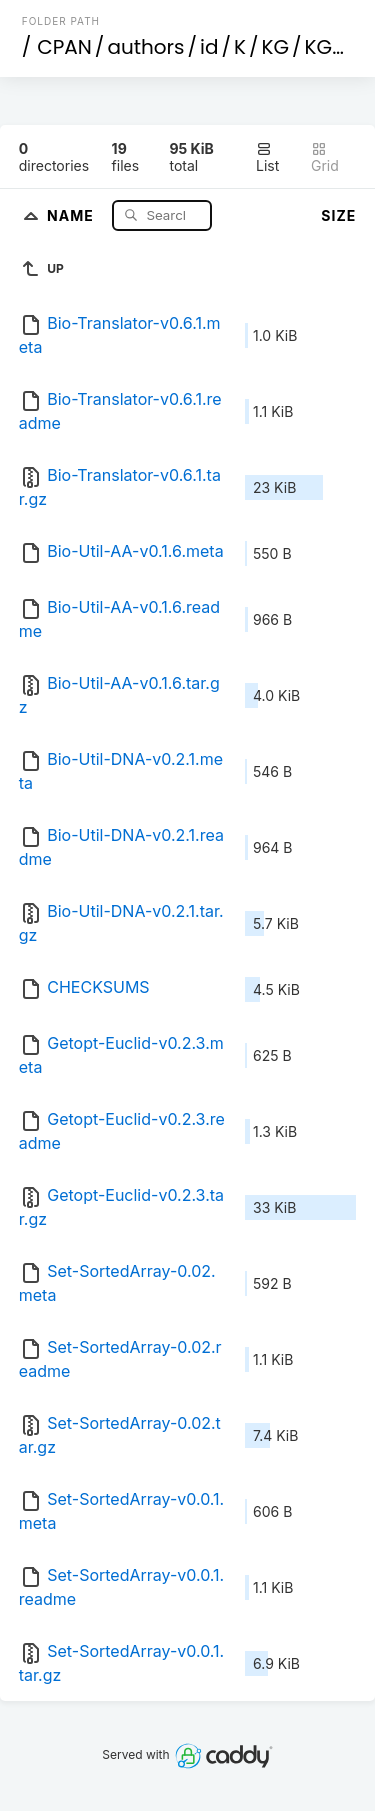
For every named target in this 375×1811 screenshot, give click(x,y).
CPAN (64, 47)
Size (338, 215)
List (267, 157)
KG (276, 47)
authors (145, 47)
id (209, 47)
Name (72, 214)
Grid (325, 157)
